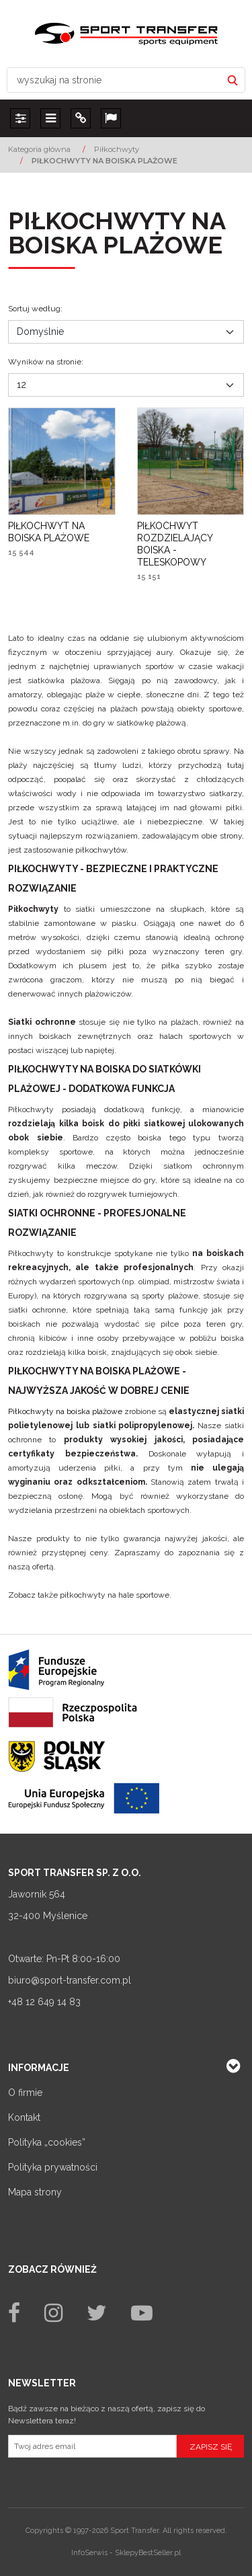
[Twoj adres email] (92, 2446)
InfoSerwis (89, 2552)
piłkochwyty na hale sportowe (114, 1595)
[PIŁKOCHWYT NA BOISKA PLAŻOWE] (62, 532)
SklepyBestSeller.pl (148, 2552)
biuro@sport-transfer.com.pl (69, 1980)
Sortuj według (35, 308)
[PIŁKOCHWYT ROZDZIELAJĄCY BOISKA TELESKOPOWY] (191, 544)
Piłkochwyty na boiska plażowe (65, 1411)
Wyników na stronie (45, 361)
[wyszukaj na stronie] (114, 80)
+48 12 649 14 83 (44, 2001)
